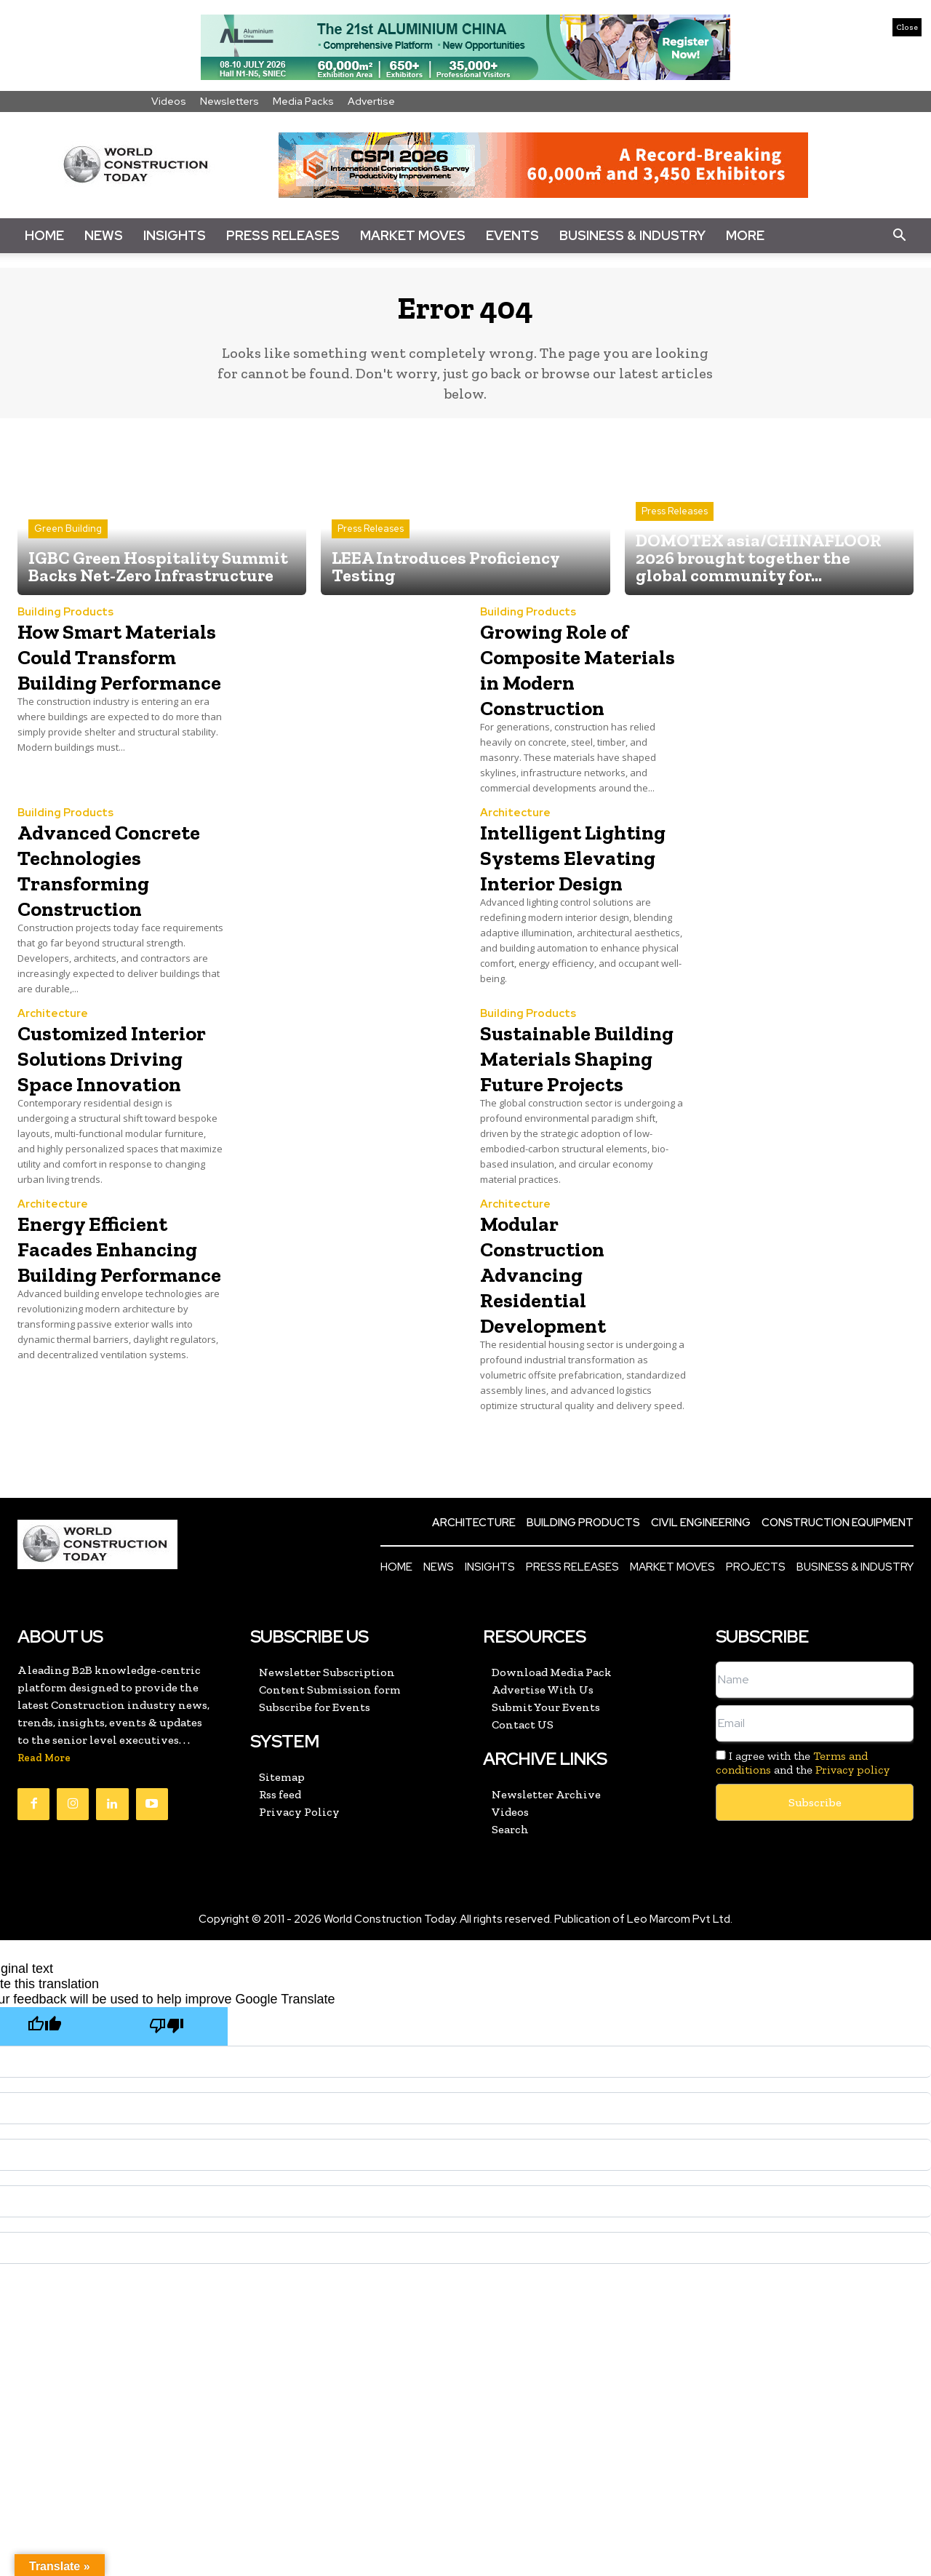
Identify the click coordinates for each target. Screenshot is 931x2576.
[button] (899, 235)
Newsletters (229, 101)
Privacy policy (852, 1881)
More (745, 235)
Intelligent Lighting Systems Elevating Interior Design (581, 903)
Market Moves (413, 235)
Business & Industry (632, 235)
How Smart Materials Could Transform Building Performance (109, 690)
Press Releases (283, 235)
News (103, 235)
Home (44, 235)
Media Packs (303, 101)
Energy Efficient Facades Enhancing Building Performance (109, 1384)
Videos (168, 101)
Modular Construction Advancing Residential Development (557, 1384)
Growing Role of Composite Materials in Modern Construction (572, 690)
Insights (174, 235)
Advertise (371, 101)
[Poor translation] (166, 2137)
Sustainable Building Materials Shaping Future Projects (569, 1143)
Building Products (65, 621)
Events (512, 235)
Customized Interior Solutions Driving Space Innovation (119, 1130)
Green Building (68, 539)
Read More (44, 1869)
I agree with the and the (803, 1874)
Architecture (515, 847)
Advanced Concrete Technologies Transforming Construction (98, 916)
